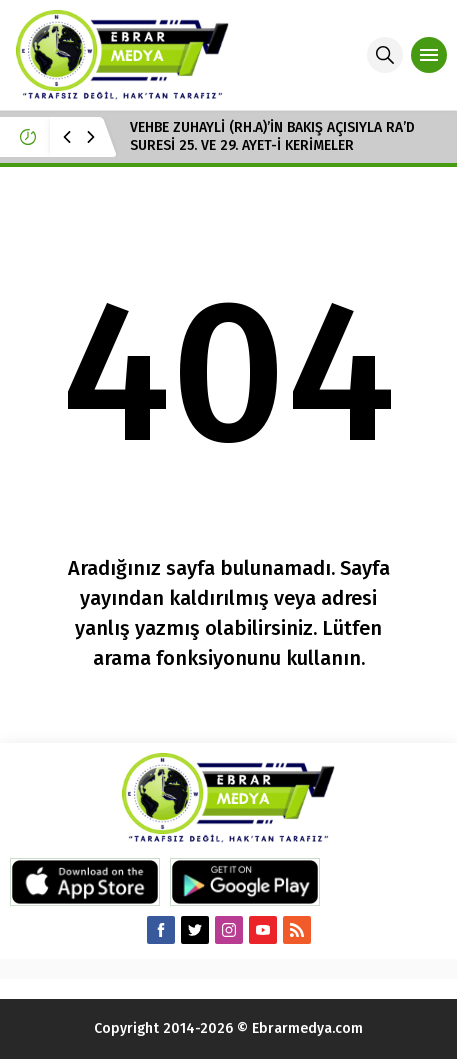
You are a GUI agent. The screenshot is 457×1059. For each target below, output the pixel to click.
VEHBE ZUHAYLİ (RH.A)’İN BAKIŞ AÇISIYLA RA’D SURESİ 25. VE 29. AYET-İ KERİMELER (272, 136)
